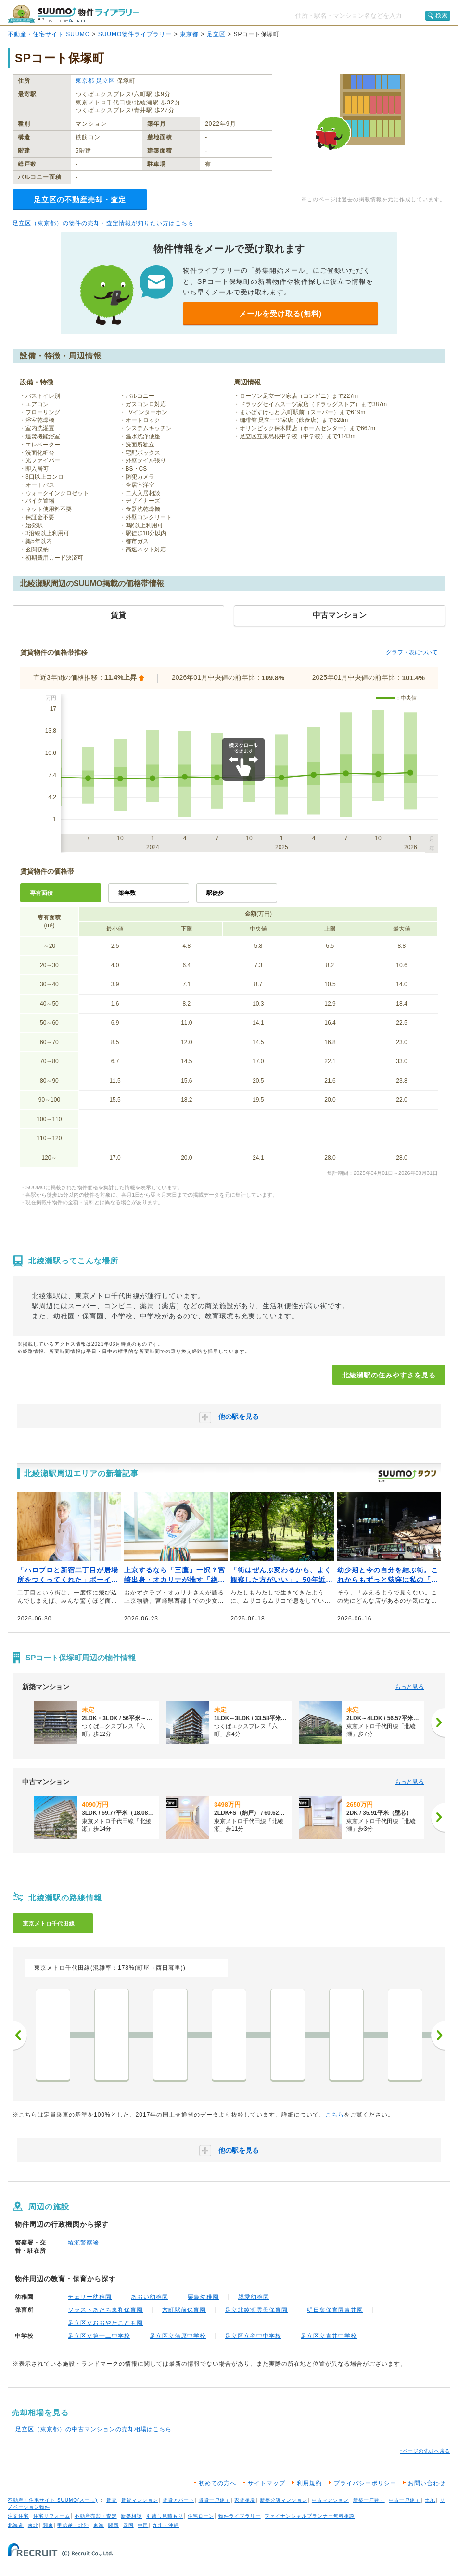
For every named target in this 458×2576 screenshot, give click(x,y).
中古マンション (330, 2500)
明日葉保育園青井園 (335, 2310)
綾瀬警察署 (83, 2242)
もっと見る (409, 1686)
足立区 (216, 34)
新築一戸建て (369, 2500)
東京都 (189, 34)
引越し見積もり (164, 2516)
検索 (441, 15)
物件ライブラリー (239, 2516)
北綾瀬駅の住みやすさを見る (389, 1375)
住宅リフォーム (51, 2516)
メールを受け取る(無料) (280, 313)
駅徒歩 (215, 893)
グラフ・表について (412, 652)
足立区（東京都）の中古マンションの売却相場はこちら (93, 2429)
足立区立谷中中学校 (253, 2336)
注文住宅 (18, 2516)
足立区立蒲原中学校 (178, 2336)
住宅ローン (201, 2516)
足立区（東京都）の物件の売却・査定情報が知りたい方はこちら (103, 223)
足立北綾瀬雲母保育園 (256, 2310)
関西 (113, 2525)
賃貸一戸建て (214, 2500)
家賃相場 (244, 2500)
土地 (430, 2500)
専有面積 (41, 893)
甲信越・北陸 (73, 2525)
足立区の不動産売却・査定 (80, 199)
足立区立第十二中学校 (99, 2336)
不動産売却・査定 (96, 2516)
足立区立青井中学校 (329, 2336)
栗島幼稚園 (203, 2297)
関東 (48, 2525)
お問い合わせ (426, 2483)
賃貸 (111, 2500)
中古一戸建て (404, 2500)
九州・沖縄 (166, 2525)
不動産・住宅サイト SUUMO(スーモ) (53, 2500)
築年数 (127, 893)
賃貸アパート (178, 2500)
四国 (128, 2525)
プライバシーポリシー (365, 2483)
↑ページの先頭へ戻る (425, 2451)
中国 (143, 2525)
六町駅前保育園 (184, 2310)
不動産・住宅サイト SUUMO (49, 34)
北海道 (16, 2525)
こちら (334, 2114)
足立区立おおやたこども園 (105, 2323)
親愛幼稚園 (253, 2297)
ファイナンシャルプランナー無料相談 (310, 2516)
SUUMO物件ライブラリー (135, 34)
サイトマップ (266, 2483)
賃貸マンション (139, 2500)
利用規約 (309, 2483)
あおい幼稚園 (149, 2297)
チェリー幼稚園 (90, 2297)
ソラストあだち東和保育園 (105, 2310)
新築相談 (131, 2516)
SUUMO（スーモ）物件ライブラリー (73, 14)
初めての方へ (217, 2483)
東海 (98, 2525)
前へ (20, 2035)
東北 (33, 2525)
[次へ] (438, 1722)
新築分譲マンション (283, 2500)
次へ (438, 2035)
